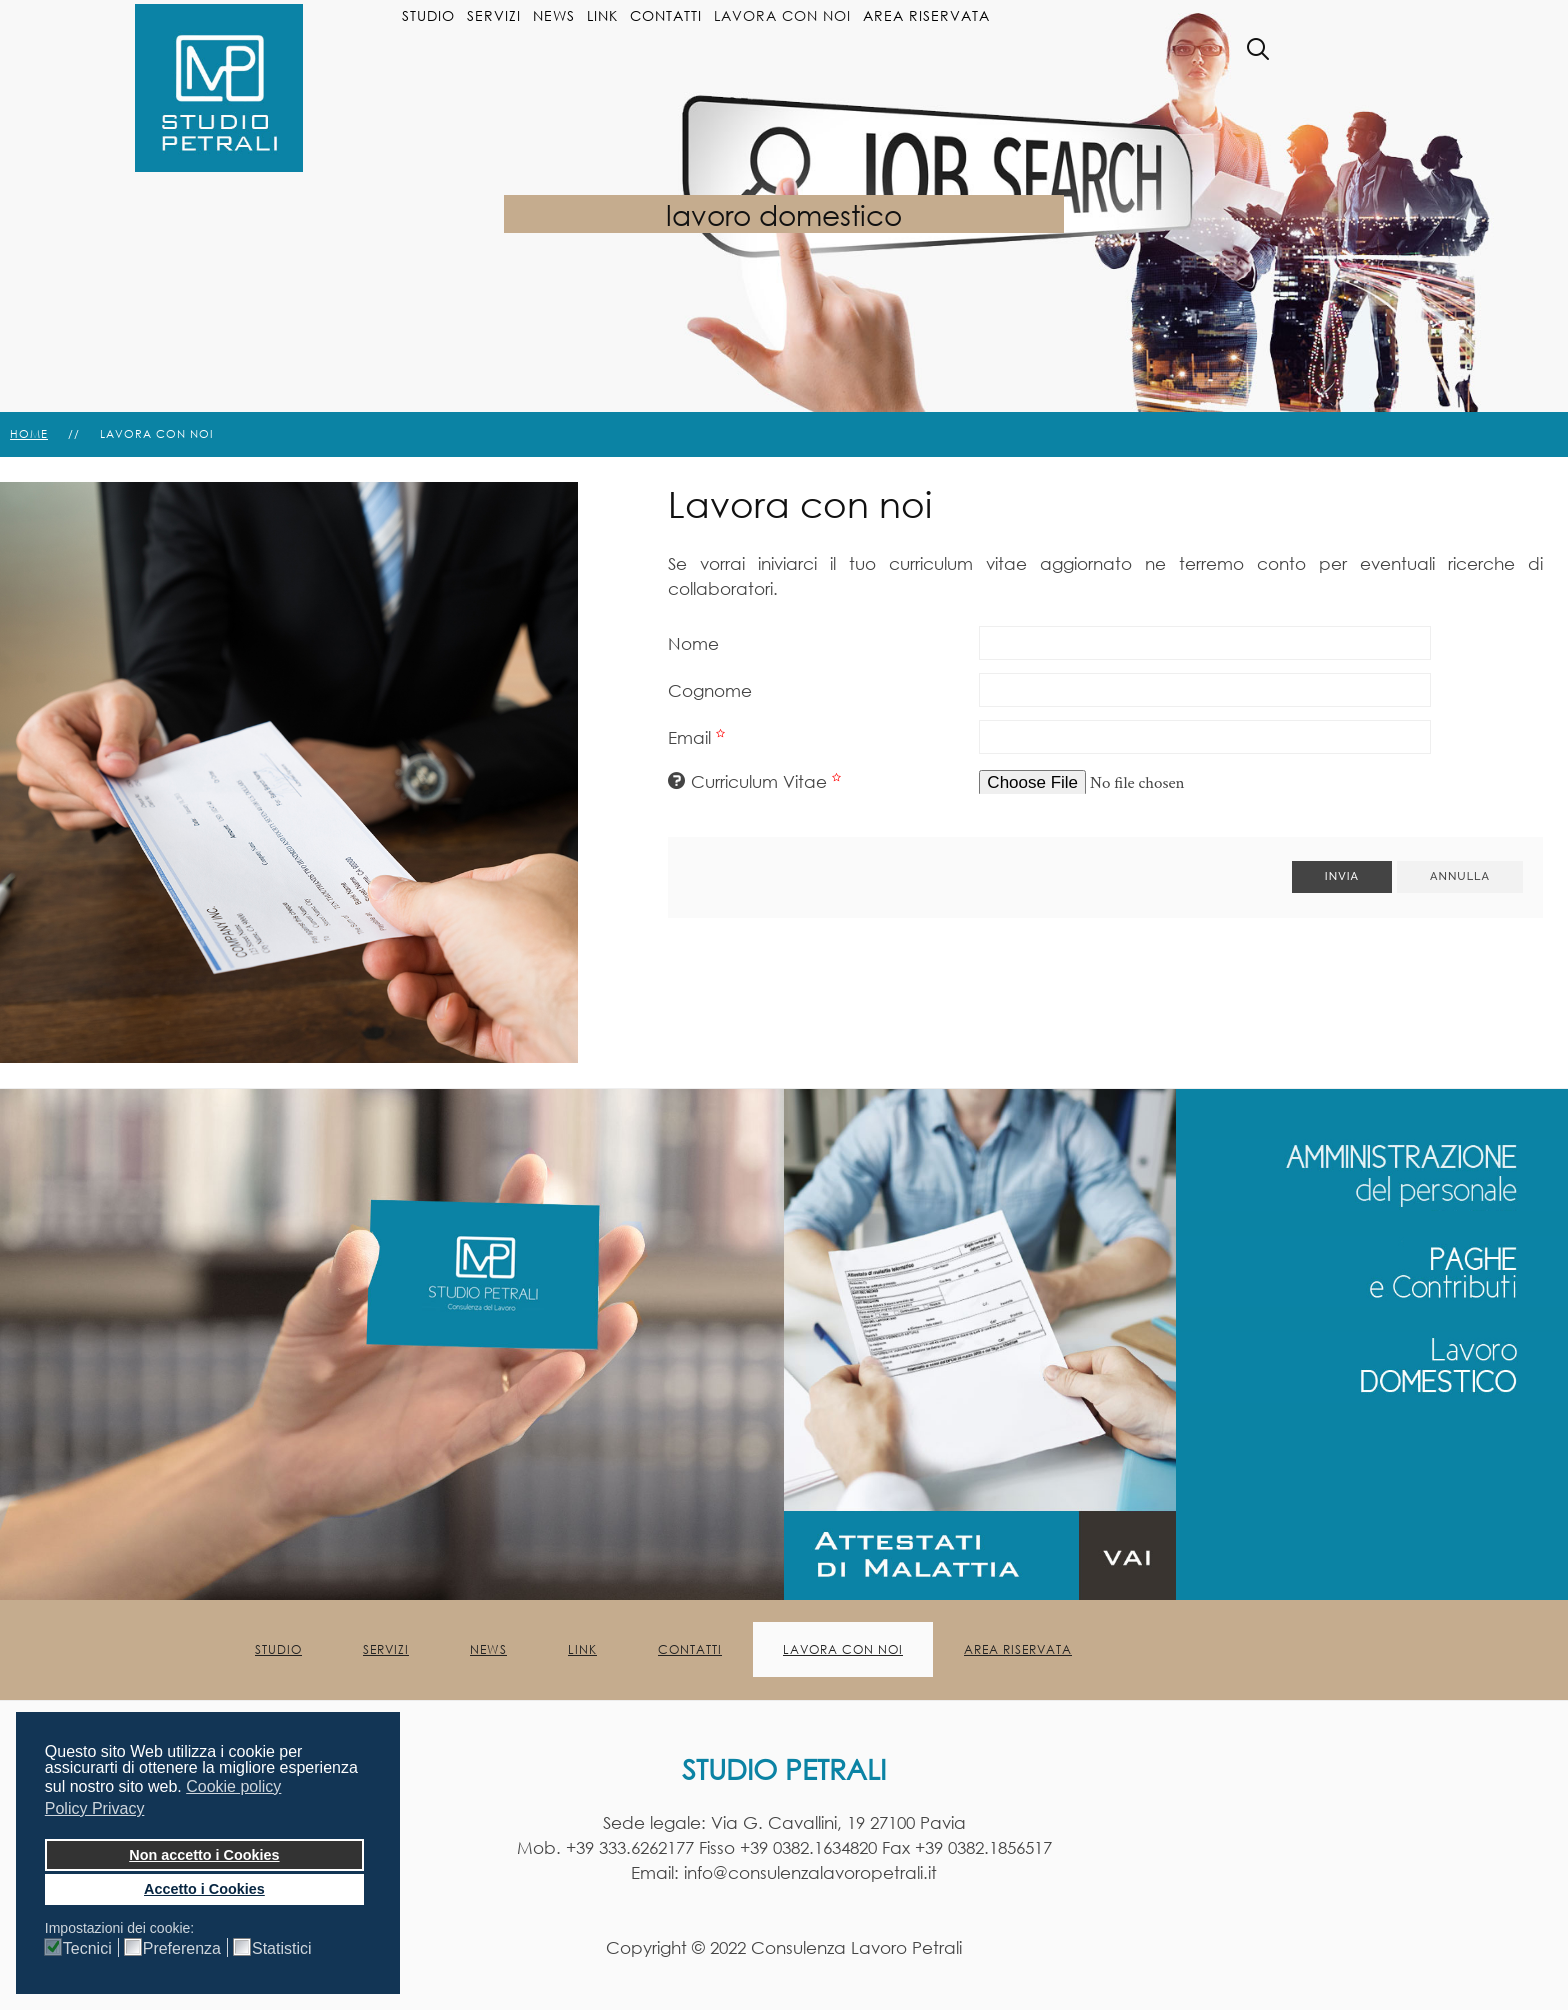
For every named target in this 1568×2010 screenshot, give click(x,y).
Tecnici (87, 1949)
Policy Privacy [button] (95, 1808)
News (554, 15)
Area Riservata (926, 15)
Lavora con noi (782, 15)
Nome (693, 643)
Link (602, 15)
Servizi (494, 15)
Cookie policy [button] (233, 1786)
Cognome (710, 690)
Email (699, 737)
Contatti (666, 15)
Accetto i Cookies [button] (204, 1889)
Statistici (282, 1949)
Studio (428, 15)
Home (29, 434)
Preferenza (182, 1949)
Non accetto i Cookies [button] (204, 1855)
